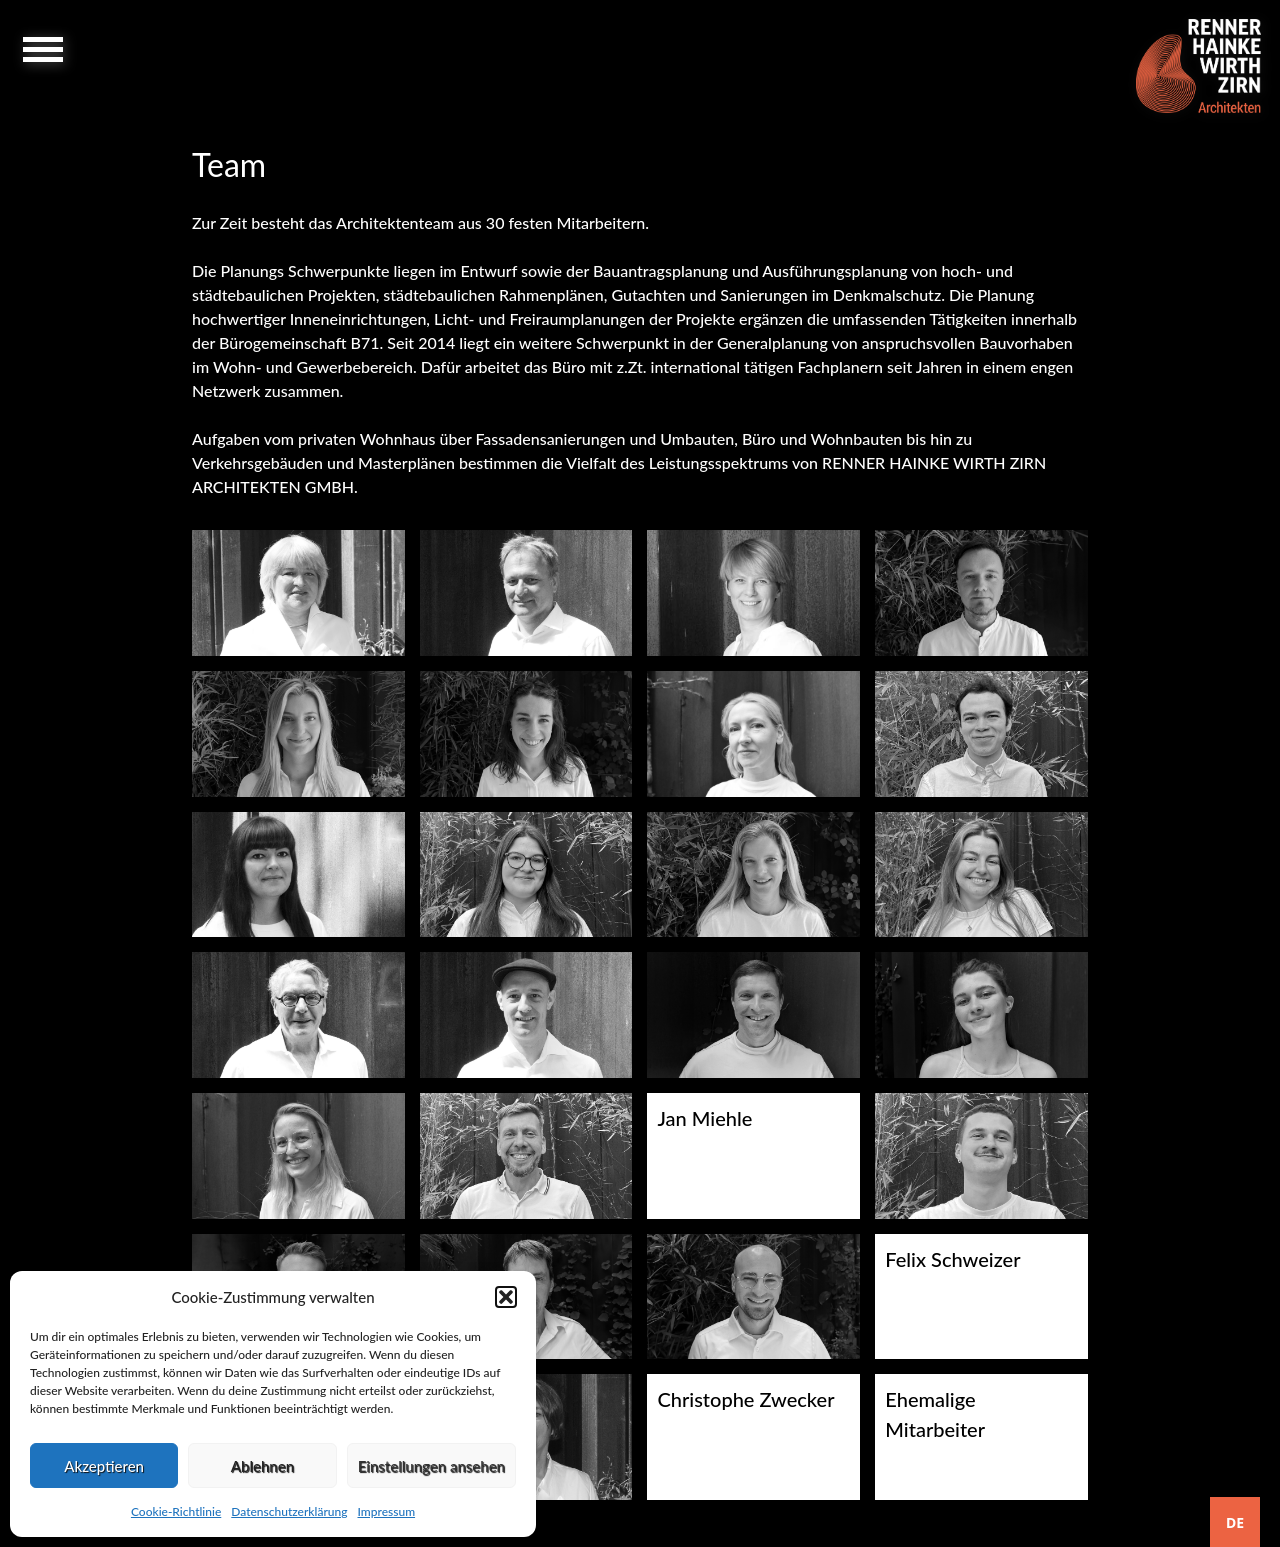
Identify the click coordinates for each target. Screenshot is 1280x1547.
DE (1235, 1522)
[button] (506, 1297)
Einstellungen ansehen (431, 1466)
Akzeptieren (104, 1466)
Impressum (386, 1511)
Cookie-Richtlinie (176, 1511)
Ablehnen (262, 1466)
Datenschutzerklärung (289, 1511)
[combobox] (1235, 1522)
